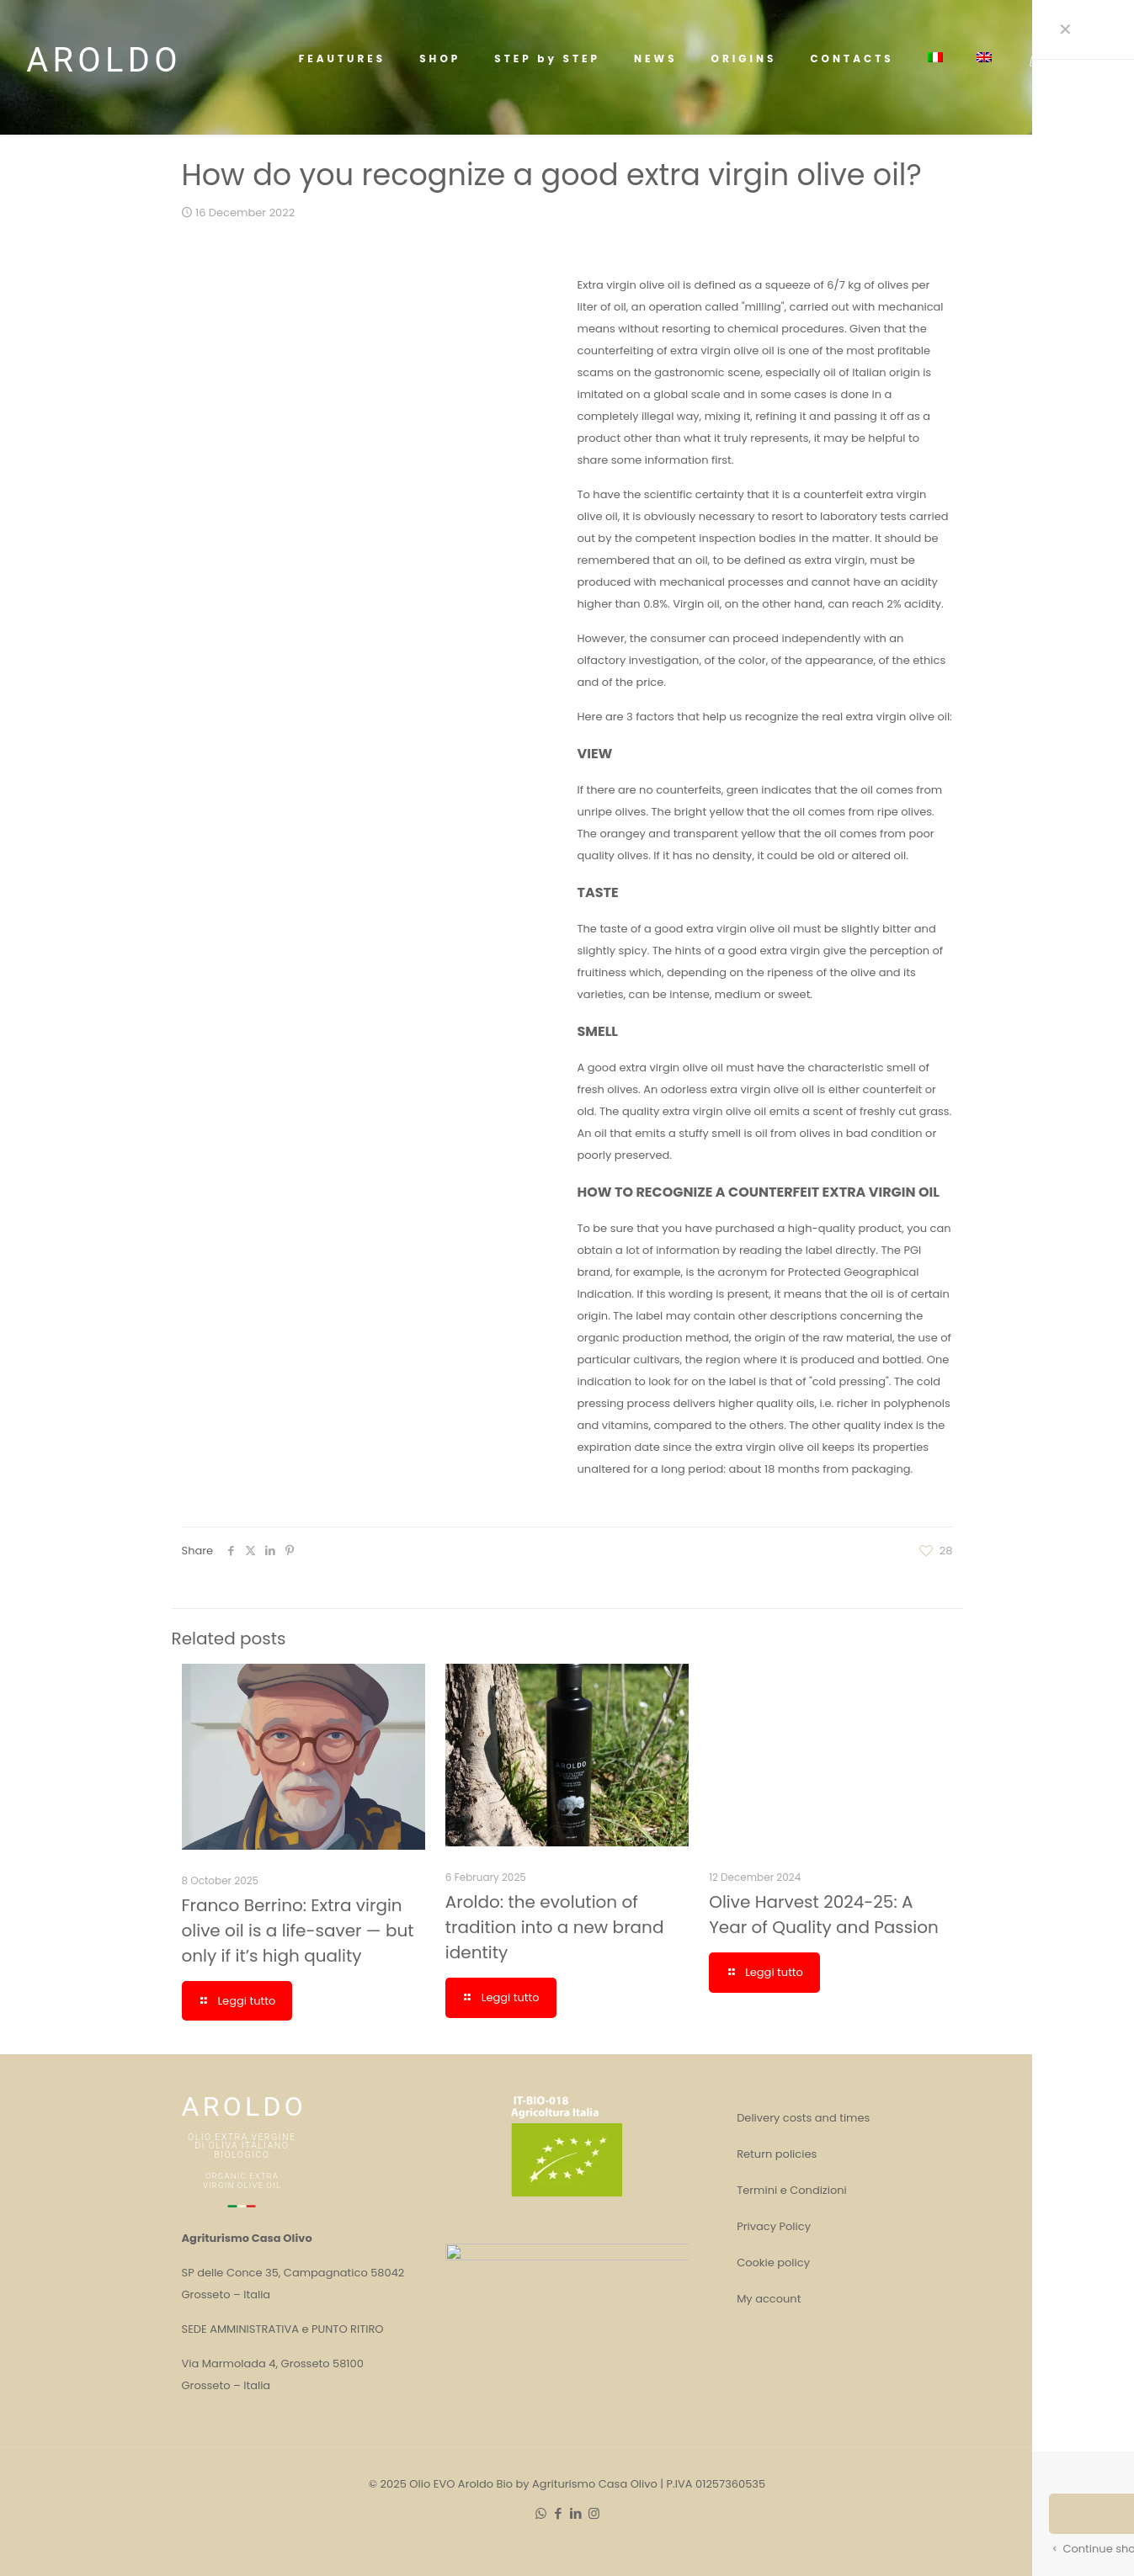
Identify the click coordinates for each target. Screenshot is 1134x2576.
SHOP (1086, 58)
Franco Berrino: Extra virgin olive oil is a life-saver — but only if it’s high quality (503, 2325)
